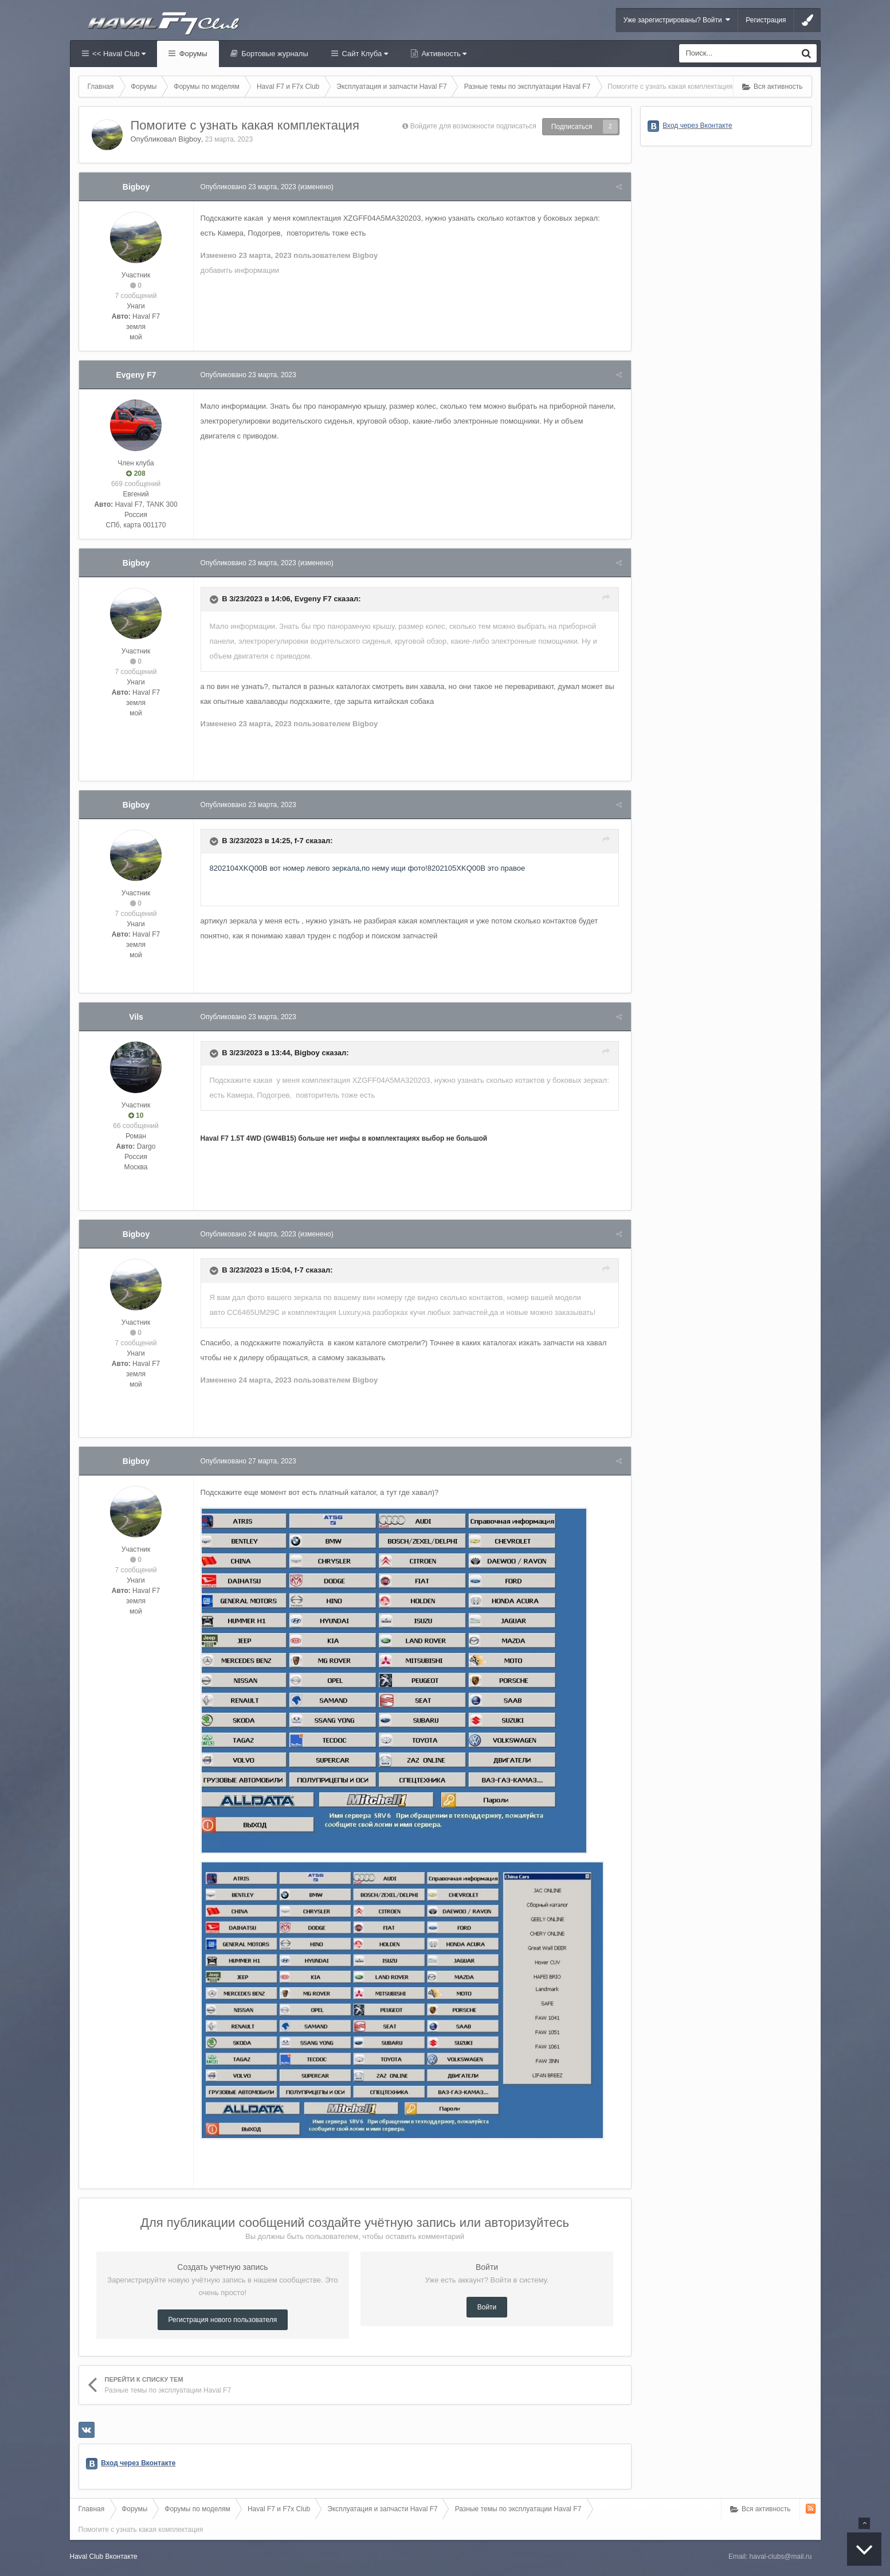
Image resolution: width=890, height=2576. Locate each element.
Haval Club (87, 2556)
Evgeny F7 (136, 374)
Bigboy (189, 139)
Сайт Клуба (364, 53)
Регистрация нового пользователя (222, 2320)
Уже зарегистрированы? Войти (677, 19)
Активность (443, 53)
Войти (487, 2307)
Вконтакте (121, 2556)
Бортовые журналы (274, 53)
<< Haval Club (118, 53)
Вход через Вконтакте (138, 2463)
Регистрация (766, 20)
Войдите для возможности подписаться (473, 126)
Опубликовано (250, 187)
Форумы (192, 53)
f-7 (300, 840)
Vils (136, 1016)
